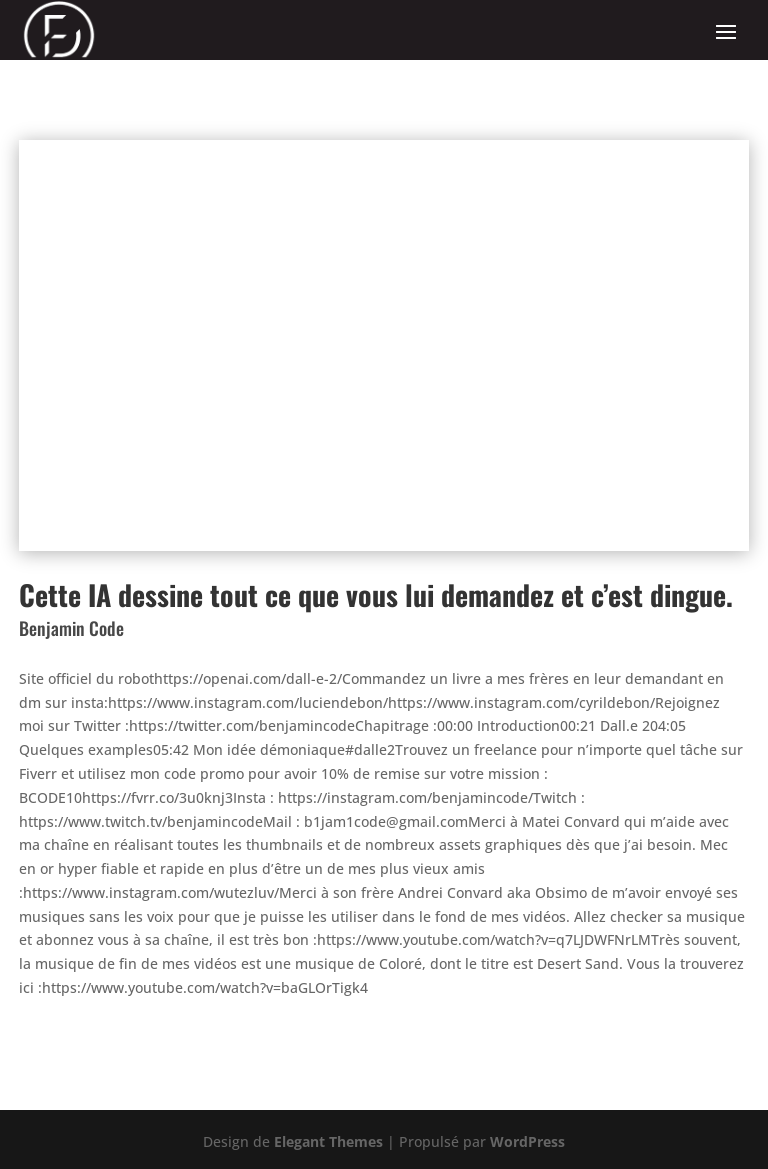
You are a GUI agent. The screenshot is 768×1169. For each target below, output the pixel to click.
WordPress (527, 1141)
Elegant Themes (328, 1141)
